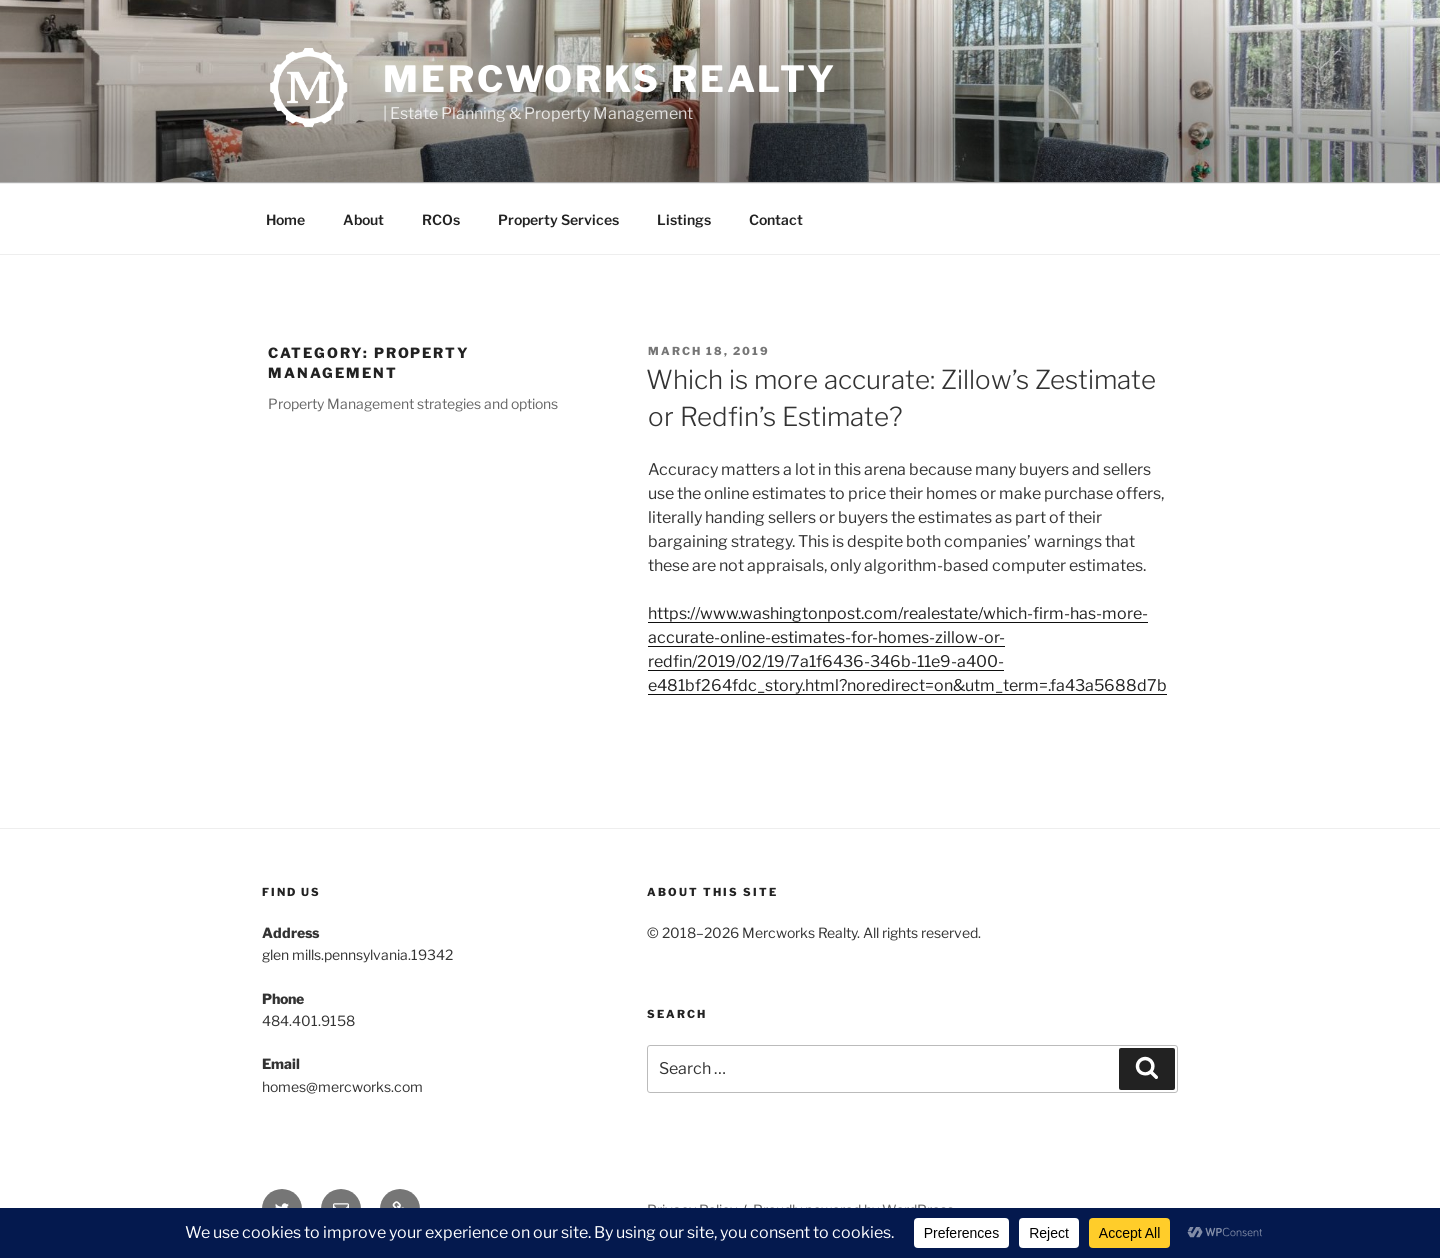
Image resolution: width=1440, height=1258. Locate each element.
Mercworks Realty (610, 79)
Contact (776, 219)
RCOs (441, 219)
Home (285, 219)
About (363, 219)
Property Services (558, 219)
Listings (684, 219)
